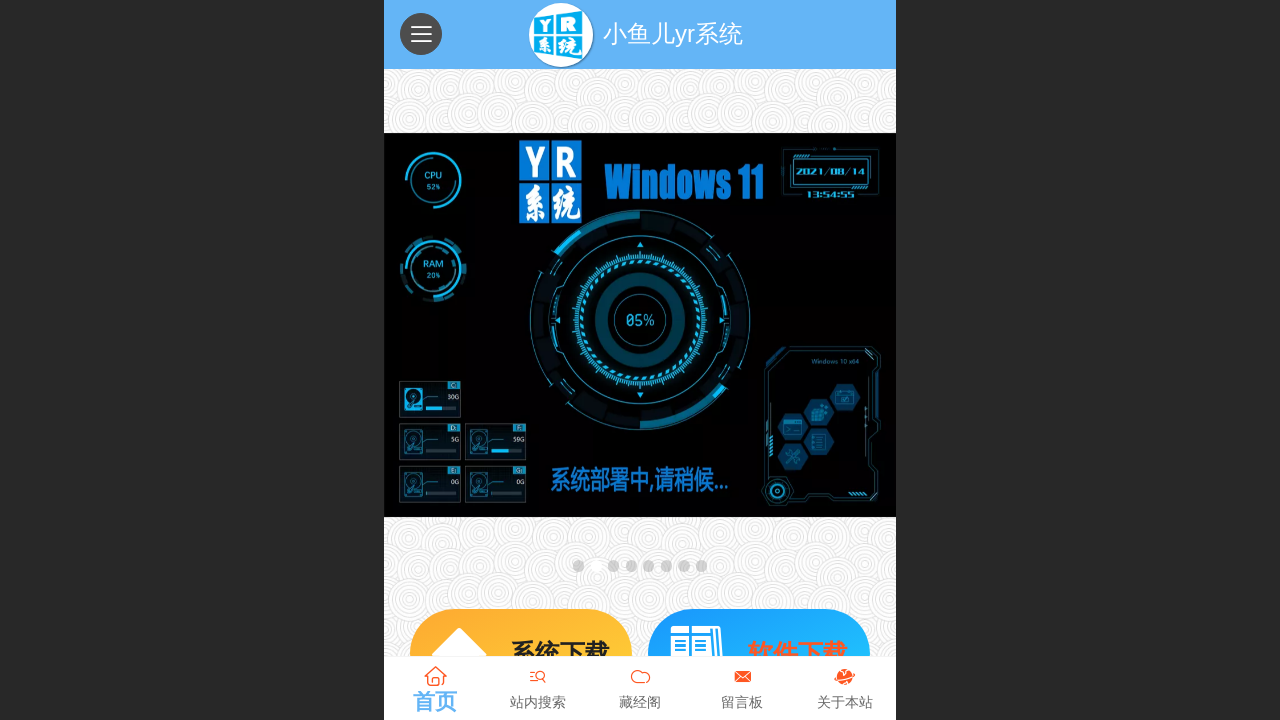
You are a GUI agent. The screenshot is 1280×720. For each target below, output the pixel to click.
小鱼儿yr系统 (673, 33)
